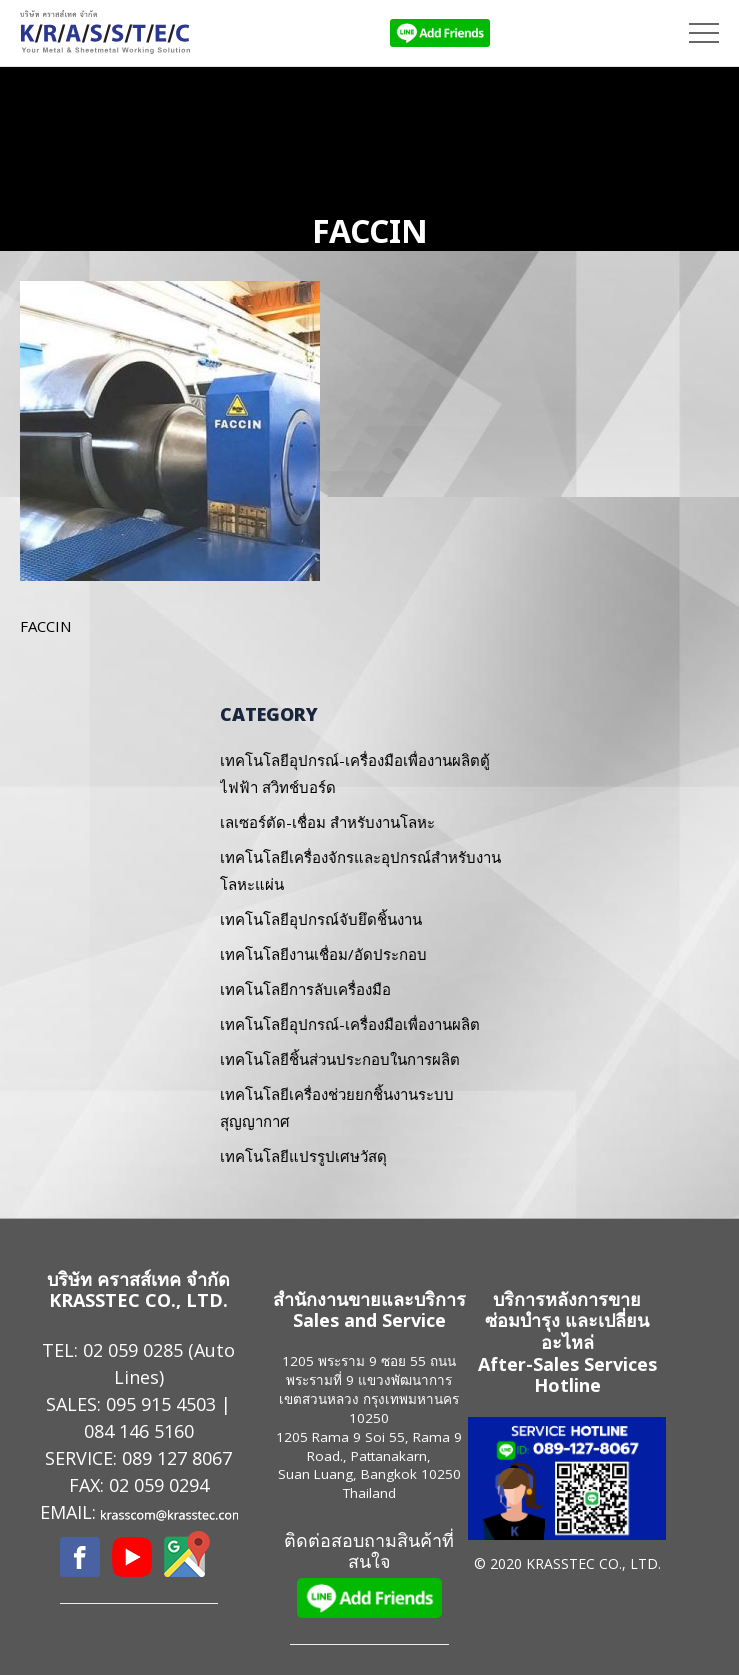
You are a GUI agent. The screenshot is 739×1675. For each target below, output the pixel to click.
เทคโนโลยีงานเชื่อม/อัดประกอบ (323, 954)
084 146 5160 (139, 1431)
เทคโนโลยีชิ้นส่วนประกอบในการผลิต (340, 1059)
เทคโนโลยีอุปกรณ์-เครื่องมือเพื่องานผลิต (350, 1024)
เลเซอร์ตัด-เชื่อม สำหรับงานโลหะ (327, 822)
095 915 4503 (161, 1404)
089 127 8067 (177, 1458)
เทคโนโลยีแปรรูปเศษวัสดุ (303, 1156)
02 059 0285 (133, 1350)
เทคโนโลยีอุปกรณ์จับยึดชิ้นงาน (321, 919)
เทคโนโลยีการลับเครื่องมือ (305, 989)
